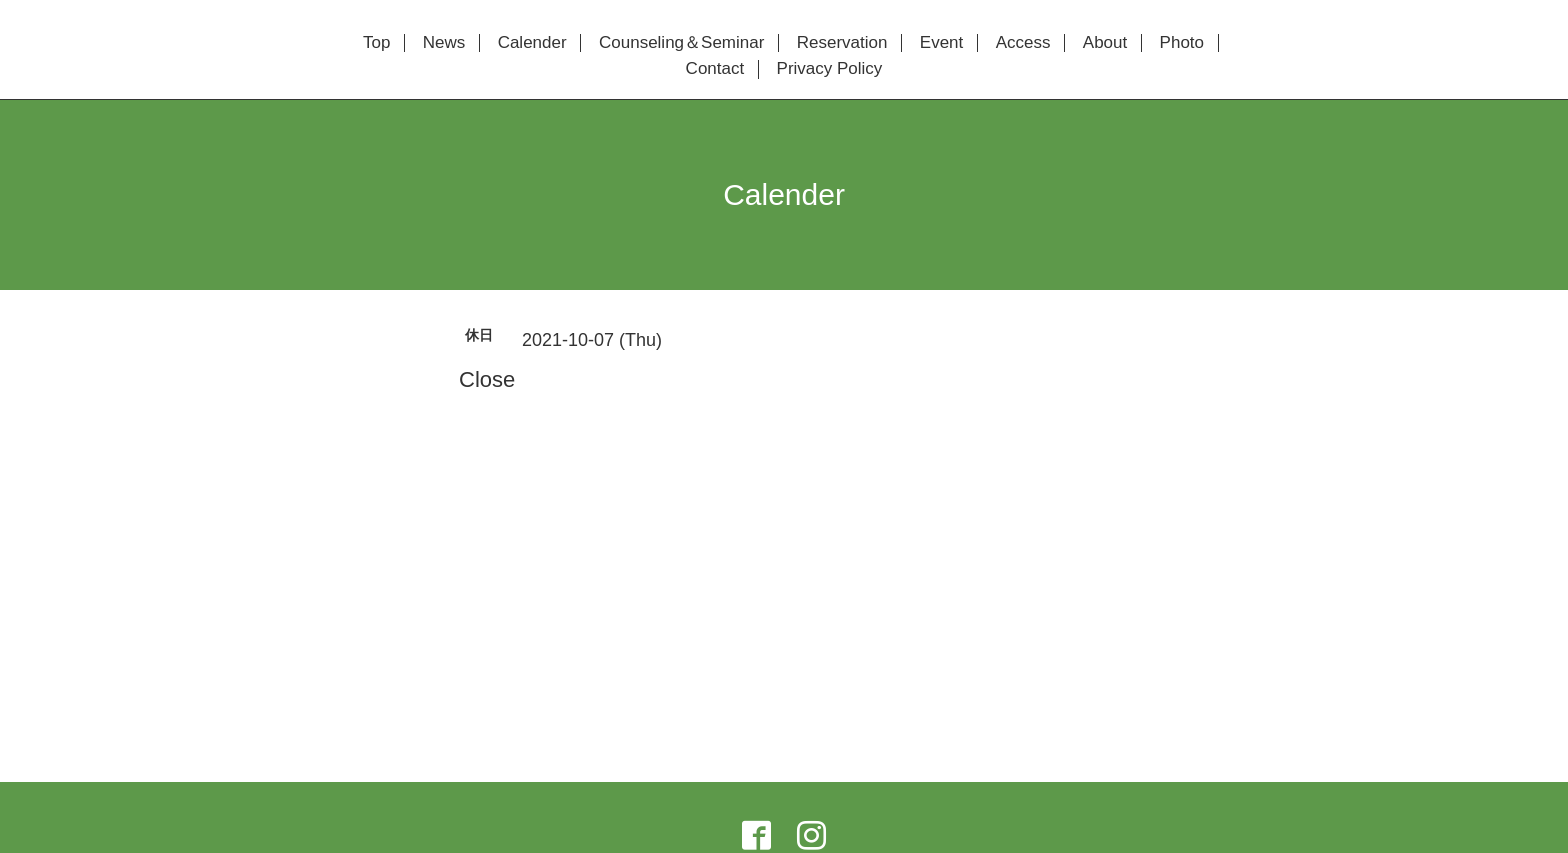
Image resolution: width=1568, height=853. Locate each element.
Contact (715, 69)
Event (941, 43)
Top (376, 43)
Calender (532, 43)
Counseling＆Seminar (681, 43)
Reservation (842, 43)
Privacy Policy (830, 69)
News (444, 43)
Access (1023, 43)
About (1105, 43)
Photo (1182, 43)
